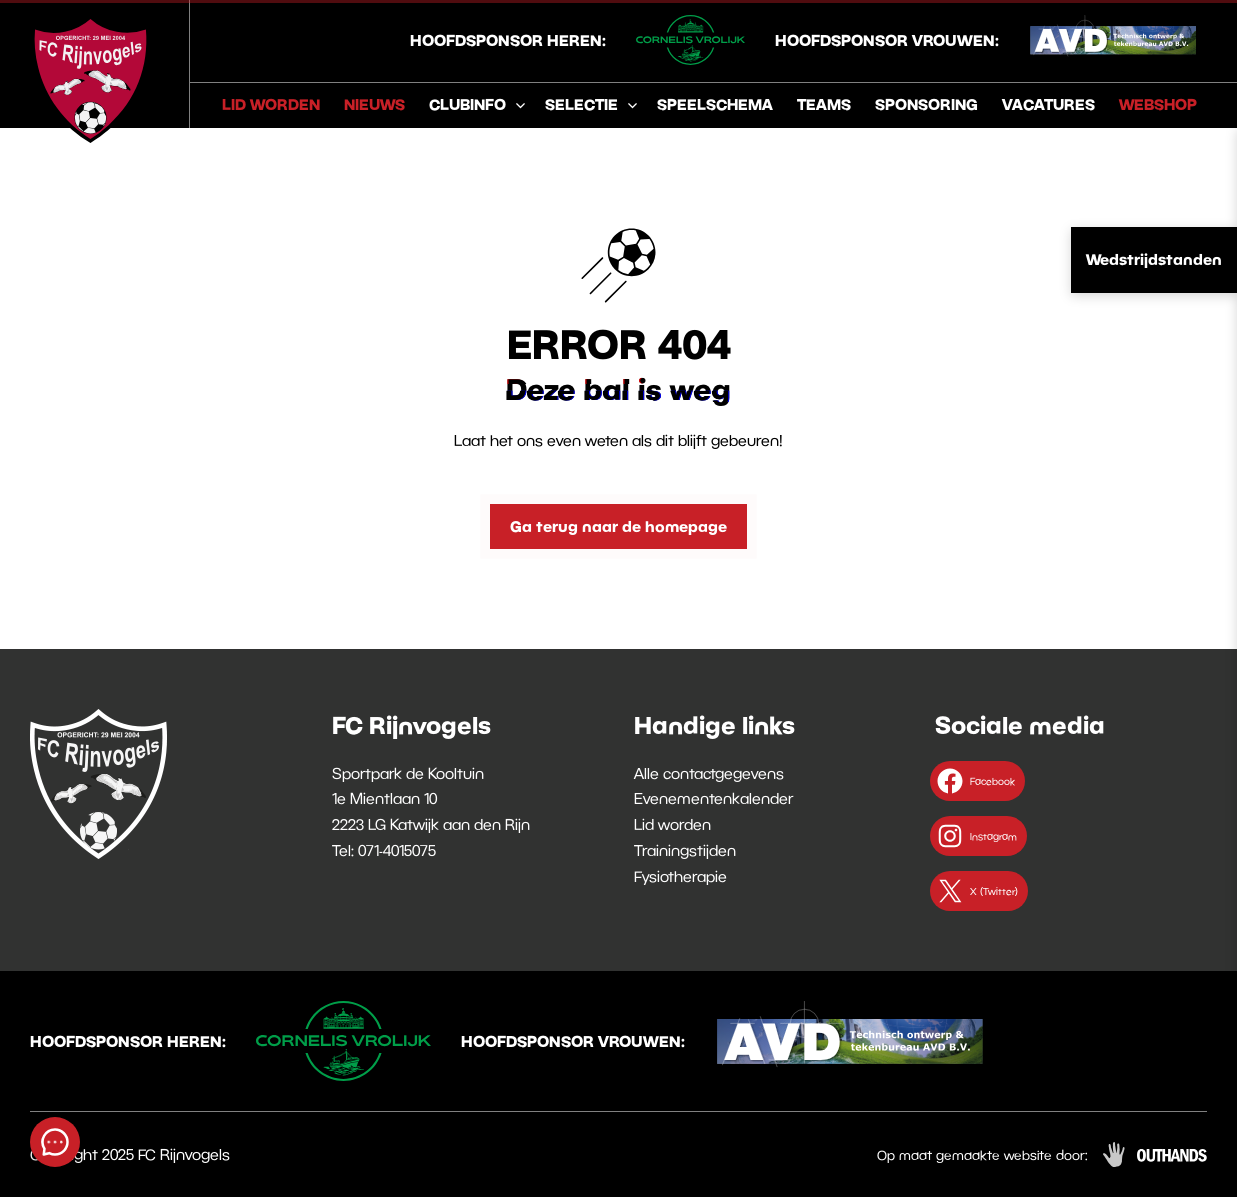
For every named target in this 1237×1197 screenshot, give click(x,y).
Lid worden (271, 104)
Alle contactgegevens (709, 773)
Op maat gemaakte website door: (982, 1155)
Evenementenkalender (713, 798)
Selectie (581, 104)
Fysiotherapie (680, 876)
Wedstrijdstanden (1154, 259)
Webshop (1158, 104)
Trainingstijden (685, 850)
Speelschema (715, 104)
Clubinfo (467, 104)
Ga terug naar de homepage (618, 526)
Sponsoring (926, 104)
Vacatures (1048, 104)
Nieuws (374, 104)
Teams (824, 104)
